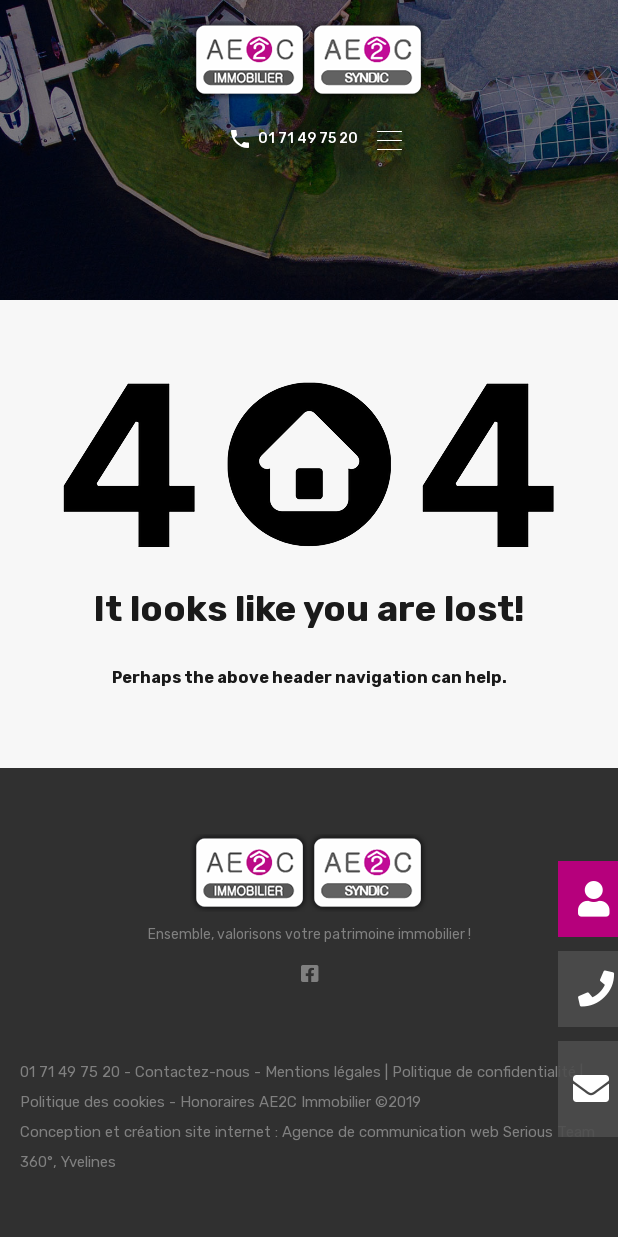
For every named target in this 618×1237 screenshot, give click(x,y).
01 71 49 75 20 (308, 139)
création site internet (197, 1132)
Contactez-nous (192, 1072)
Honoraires (217, 1102)
